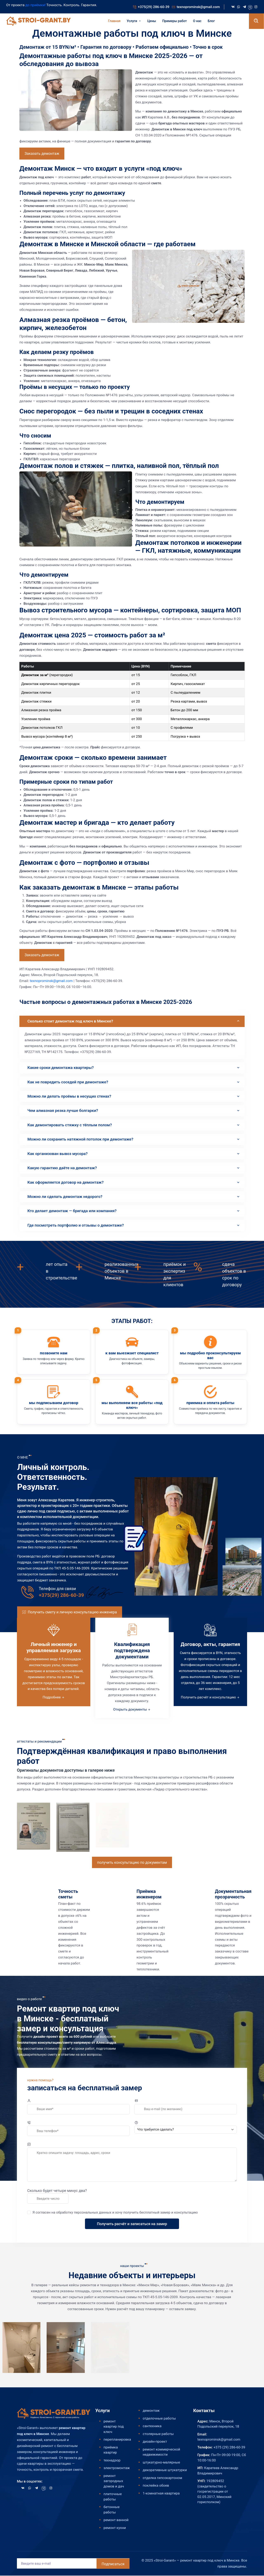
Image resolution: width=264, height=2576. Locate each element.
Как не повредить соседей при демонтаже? (134, 1082)
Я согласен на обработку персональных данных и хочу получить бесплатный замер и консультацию (115, 2213)
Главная (114, 21)
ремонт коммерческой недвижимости (161, 2452)
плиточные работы (113, 2497)
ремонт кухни (115, 2528)
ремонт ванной (116, 2520)
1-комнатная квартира (161, 2494)
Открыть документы (132, 1710)
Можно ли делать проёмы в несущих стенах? (134, 1096)
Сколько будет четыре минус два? (57, 2191)
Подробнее (53, 1698)
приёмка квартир (111, 2450)
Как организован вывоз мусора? (134, 1153)
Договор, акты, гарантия (210, 1644)
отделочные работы (159, 2419)
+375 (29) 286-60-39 (229, 2447)
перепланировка (117, 2440)
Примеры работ (174, 21)
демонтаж (151, 2411)
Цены (151, 21)
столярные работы (158, 2434)
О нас (197, 21)
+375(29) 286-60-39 (153, 7)
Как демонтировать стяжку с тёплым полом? (134, 1125)
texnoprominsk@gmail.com (198, 7)
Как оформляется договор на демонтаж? (134, 1182)
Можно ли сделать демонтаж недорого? (134, 1196)
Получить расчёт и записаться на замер (132, 2224)
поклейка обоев (156, 2486)
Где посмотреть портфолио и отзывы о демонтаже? (134, 1225)
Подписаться (112, 2564)
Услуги (134, 21)
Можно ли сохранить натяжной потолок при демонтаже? (134, 1139)
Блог (211, 21)
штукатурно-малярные (161, 2463)
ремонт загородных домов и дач (114, 2481)
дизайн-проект (155, 2442)
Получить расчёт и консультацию (210, 1697)
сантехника (152, 2426)
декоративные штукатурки (165, 2470)
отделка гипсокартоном (162, 2478)
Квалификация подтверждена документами (132, 1650)
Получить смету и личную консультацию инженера (69, 1612)
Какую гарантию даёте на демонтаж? (134, 1168)
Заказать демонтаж (42, 153)
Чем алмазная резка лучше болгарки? (134, 1110)
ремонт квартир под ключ (114, 2426)
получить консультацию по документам (132, 1863)
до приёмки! (35, 5)
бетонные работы (112, 2510)
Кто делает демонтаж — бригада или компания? (134, 1211)
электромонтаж (117, 2468)
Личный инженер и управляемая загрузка (53, 1647)
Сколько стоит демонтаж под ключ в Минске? (134, 1021)
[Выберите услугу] (185, 2130)
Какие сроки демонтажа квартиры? (134, 1067)
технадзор (112, 2460)
